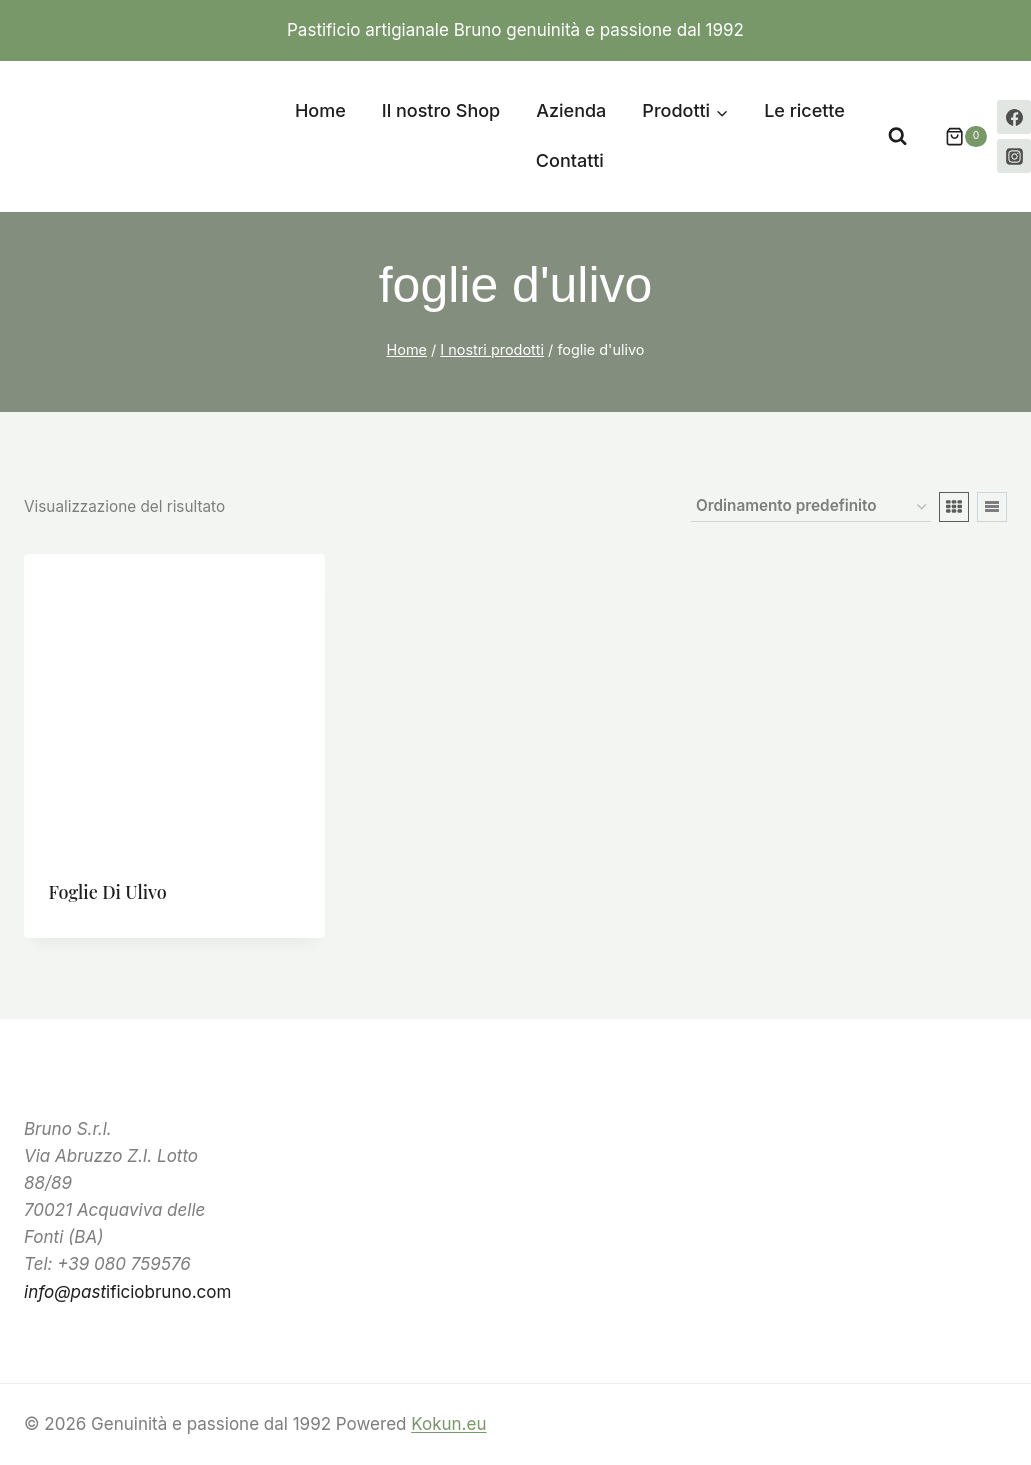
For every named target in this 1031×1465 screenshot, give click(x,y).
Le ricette (804, 110)
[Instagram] (1014, 156)
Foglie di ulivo (108, 892)
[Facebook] (1014, 117)
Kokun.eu (448, 1424)
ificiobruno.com (127, 1292)
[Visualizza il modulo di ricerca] (897, 136)
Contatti (570, 160)
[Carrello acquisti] (956, 137)
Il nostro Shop (441, 110)
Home (320, 110)
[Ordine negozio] (811, 507)
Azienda (571, 110)
